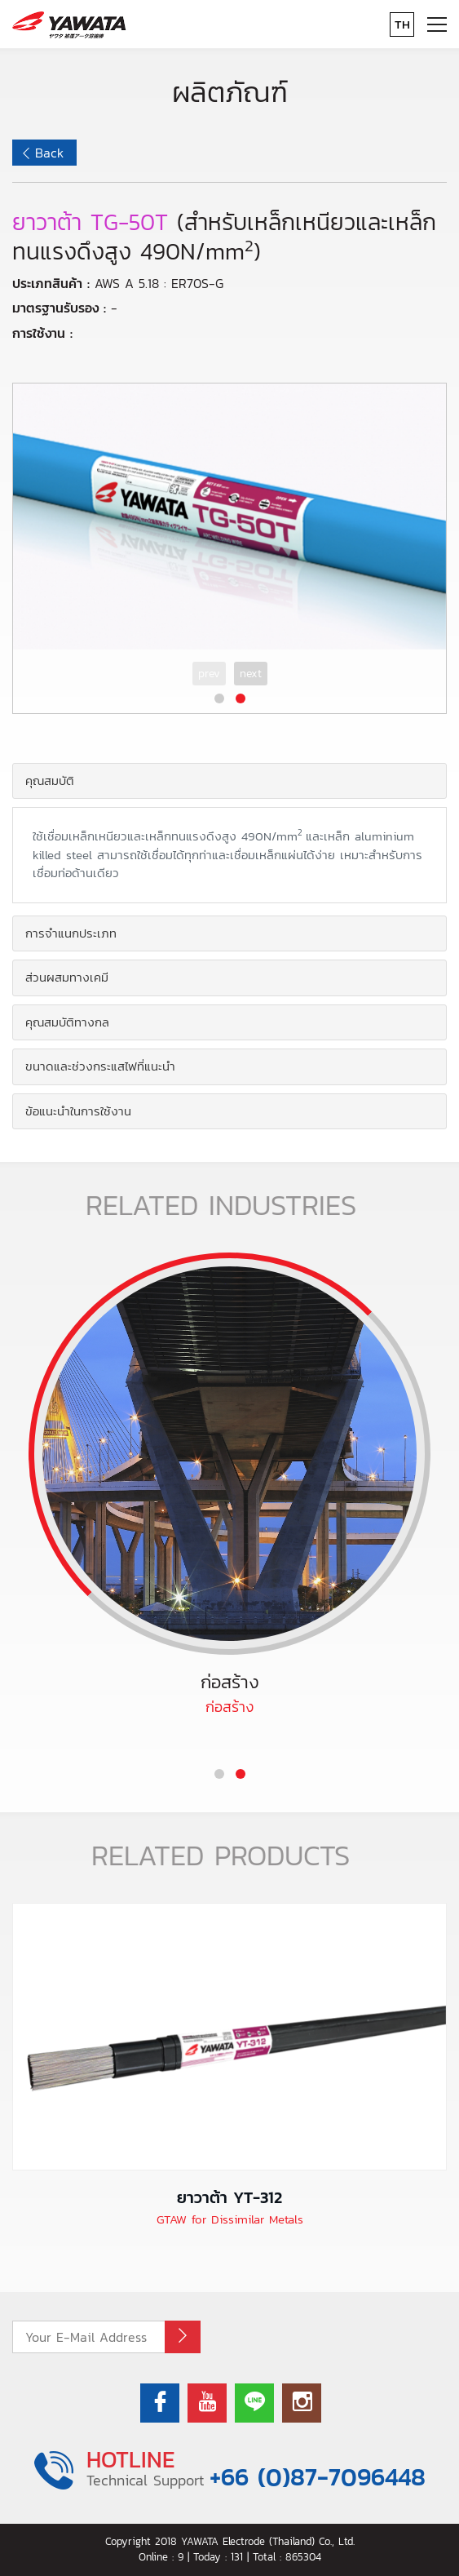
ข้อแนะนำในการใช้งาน (78, 1111)
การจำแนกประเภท (71, 933)
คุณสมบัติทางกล (67, 1022)
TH (402, 24)
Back (49, 152)
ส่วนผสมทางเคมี (66, 977)
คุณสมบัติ (49, 780)
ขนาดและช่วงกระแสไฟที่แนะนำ (100, 1066)
